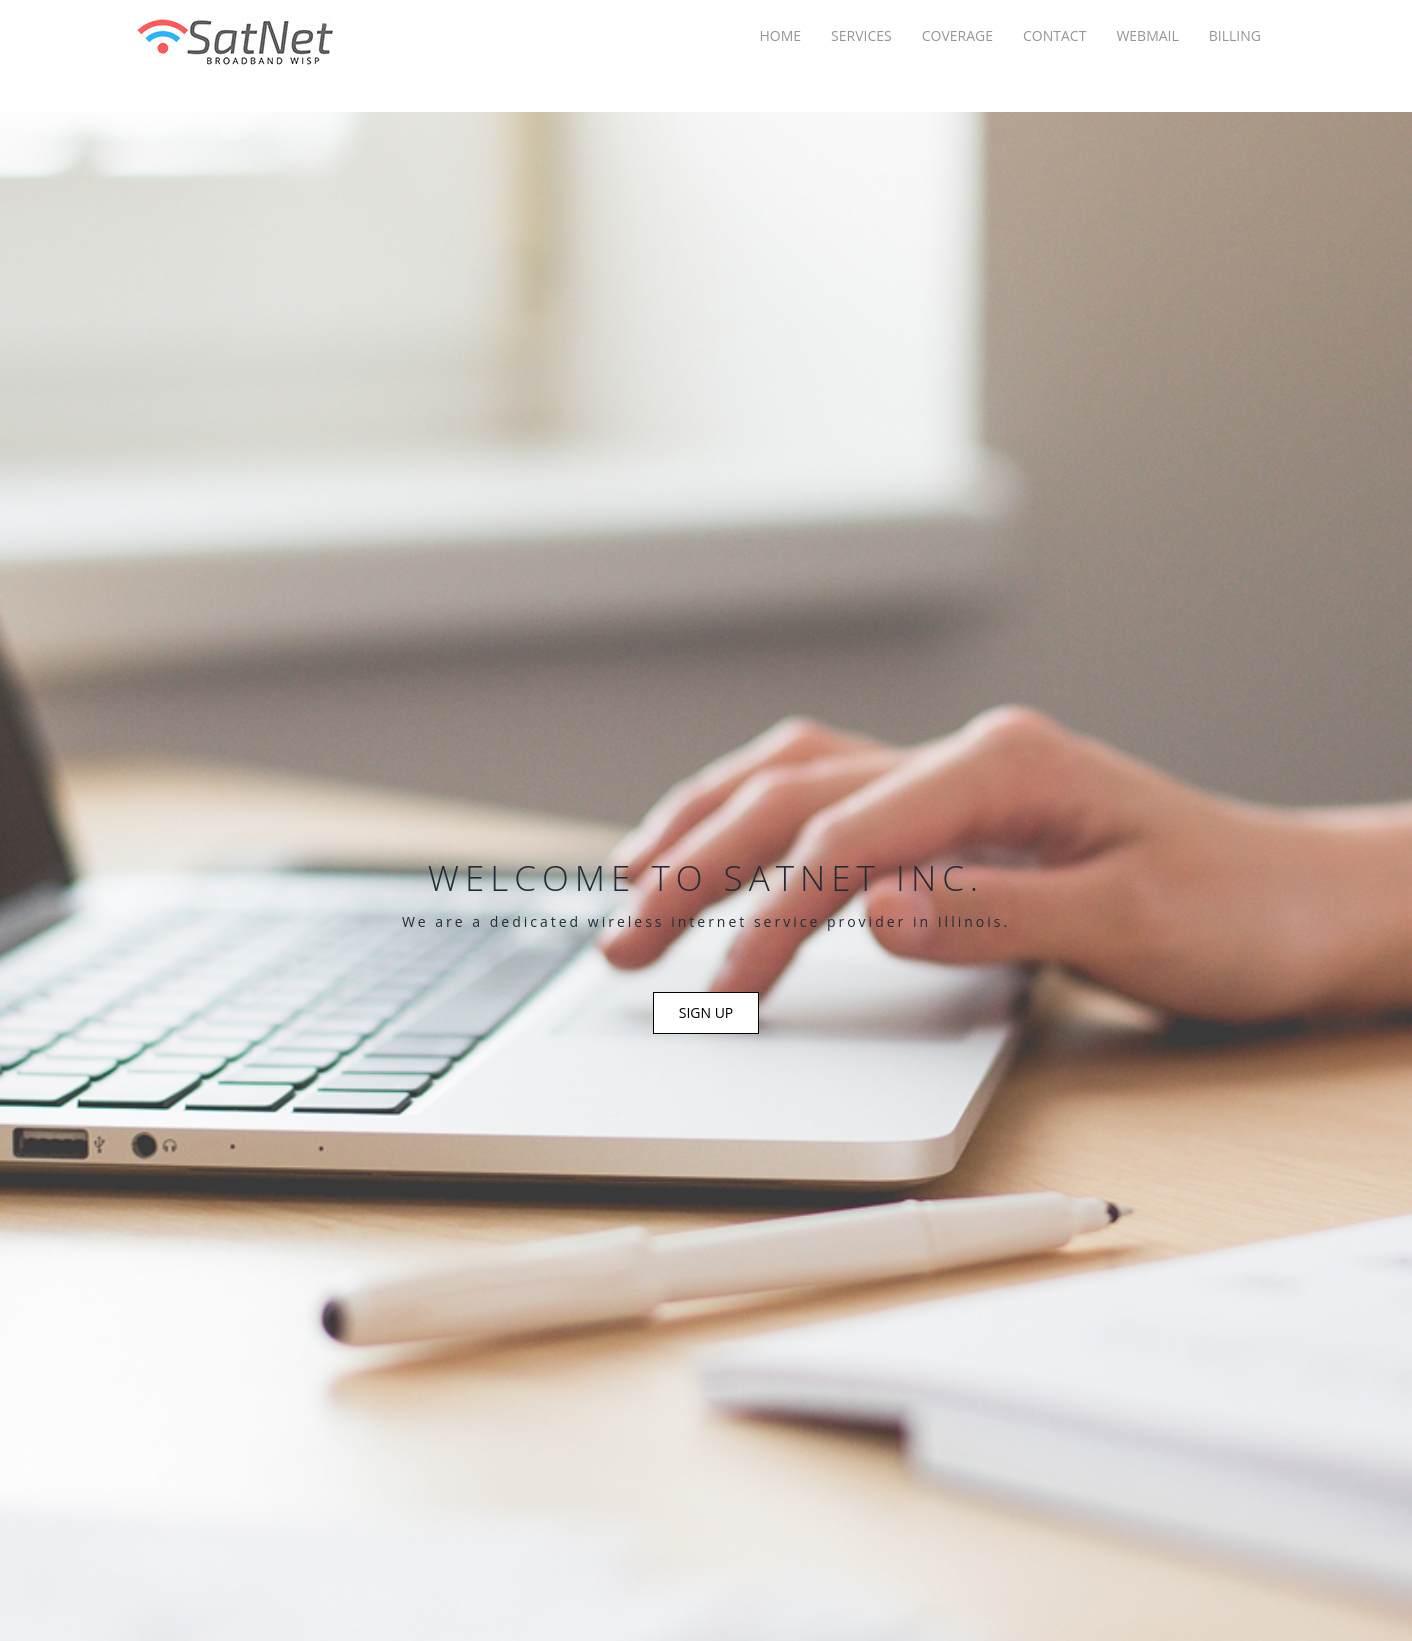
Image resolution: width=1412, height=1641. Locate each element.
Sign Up (706, 1012)
